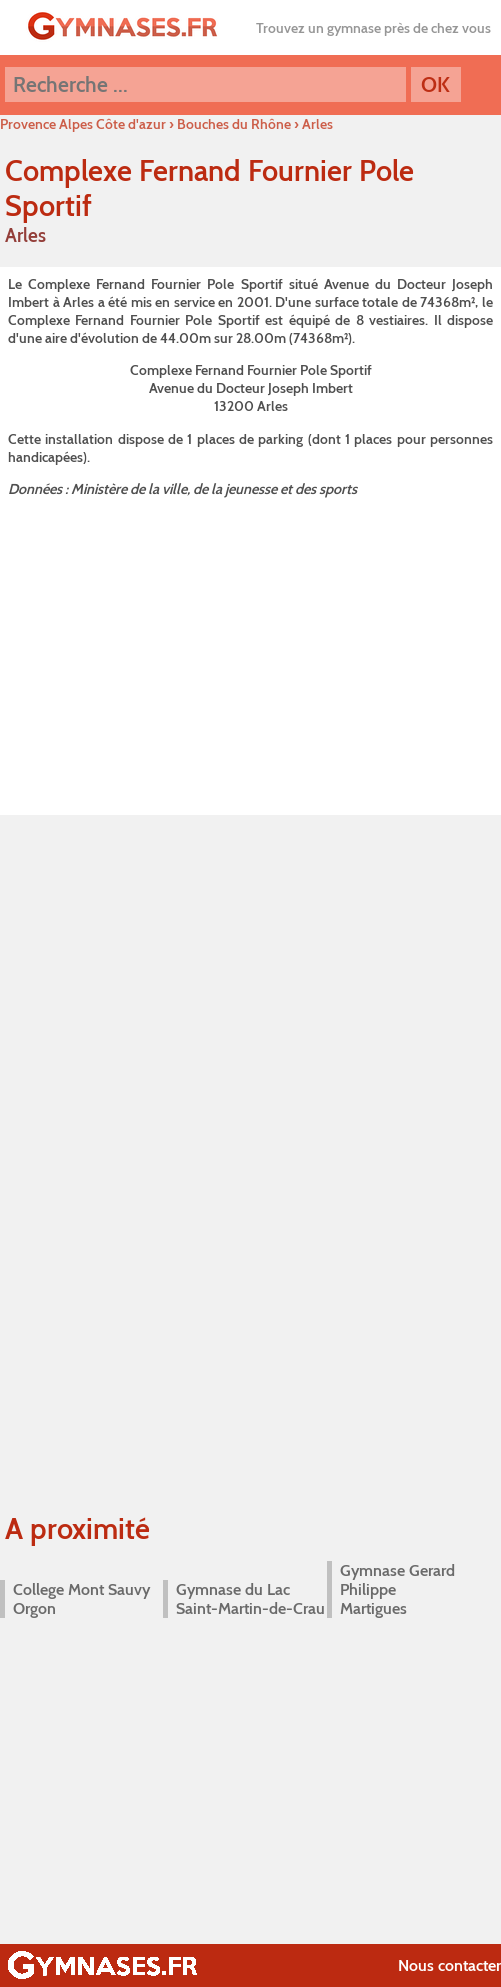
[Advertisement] (250, 653)
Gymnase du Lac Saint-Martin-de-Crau (250, 1599)
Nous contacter (449, 1965)
